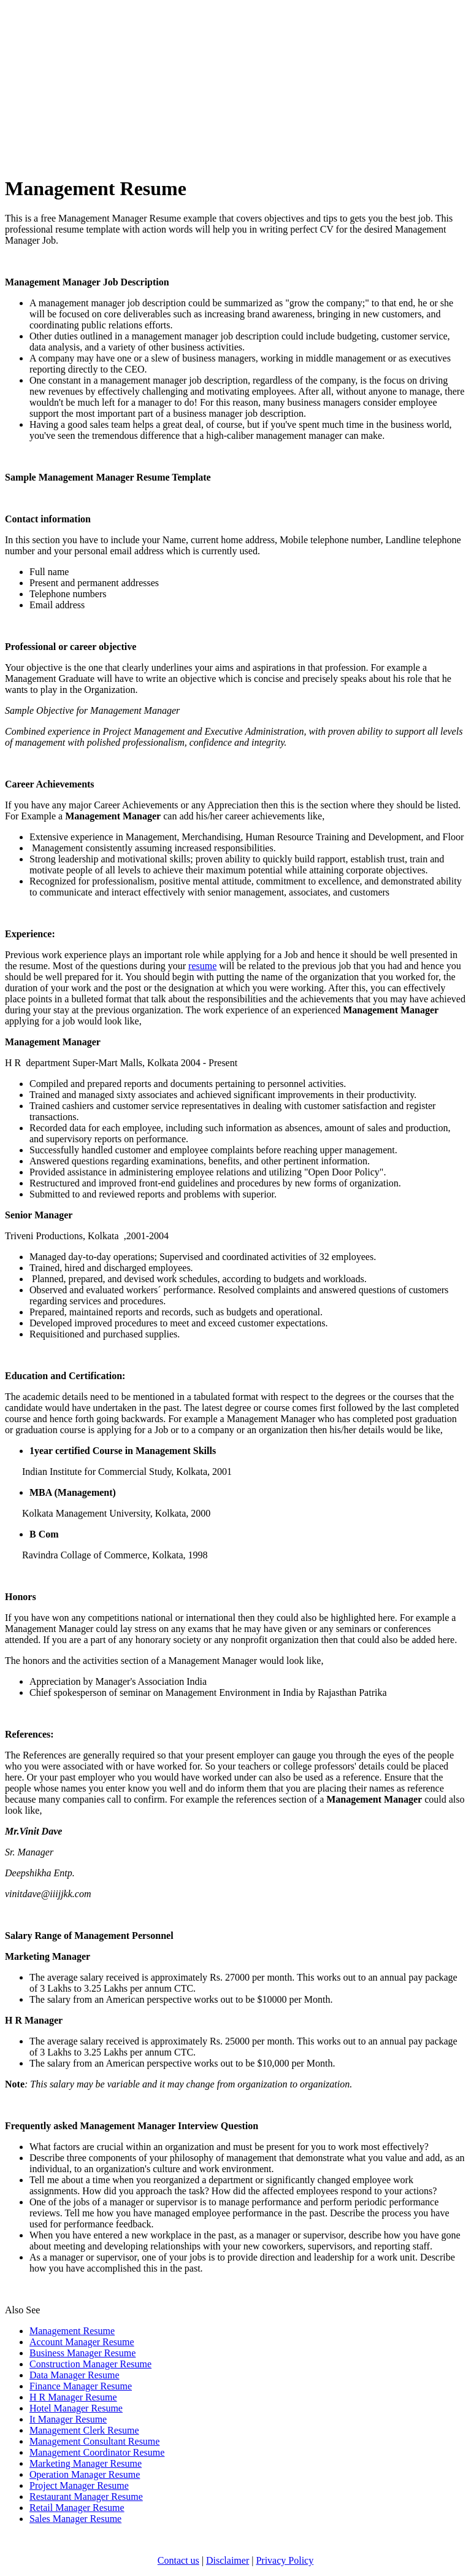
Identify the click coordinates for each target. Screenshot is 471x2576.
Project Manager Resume (79, 2485)
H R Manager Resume (73, 2397)
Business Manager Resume (82, 2353)
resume (202, 966)
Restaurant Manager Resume (86, 2496)
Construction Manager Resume (90, 2364)
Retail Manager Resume (76, 2507)
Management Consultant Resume (94, 2441)
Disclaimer (227, 2560)
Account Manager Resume (81, 2342)
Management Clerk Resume (84, 2430)
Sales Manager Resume (75, 2518)
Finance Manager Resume (80, 2386)
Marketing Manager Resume (85, 2463)
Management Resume (72, 2331)
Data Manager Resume (74, 2375)
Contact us (178, 2560)
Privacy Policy (284, 2560)
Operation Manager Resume (84, 2474)
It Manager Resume (68, 2419)
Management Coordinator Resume (96, 2452)
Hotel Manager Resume (76, 2408)
